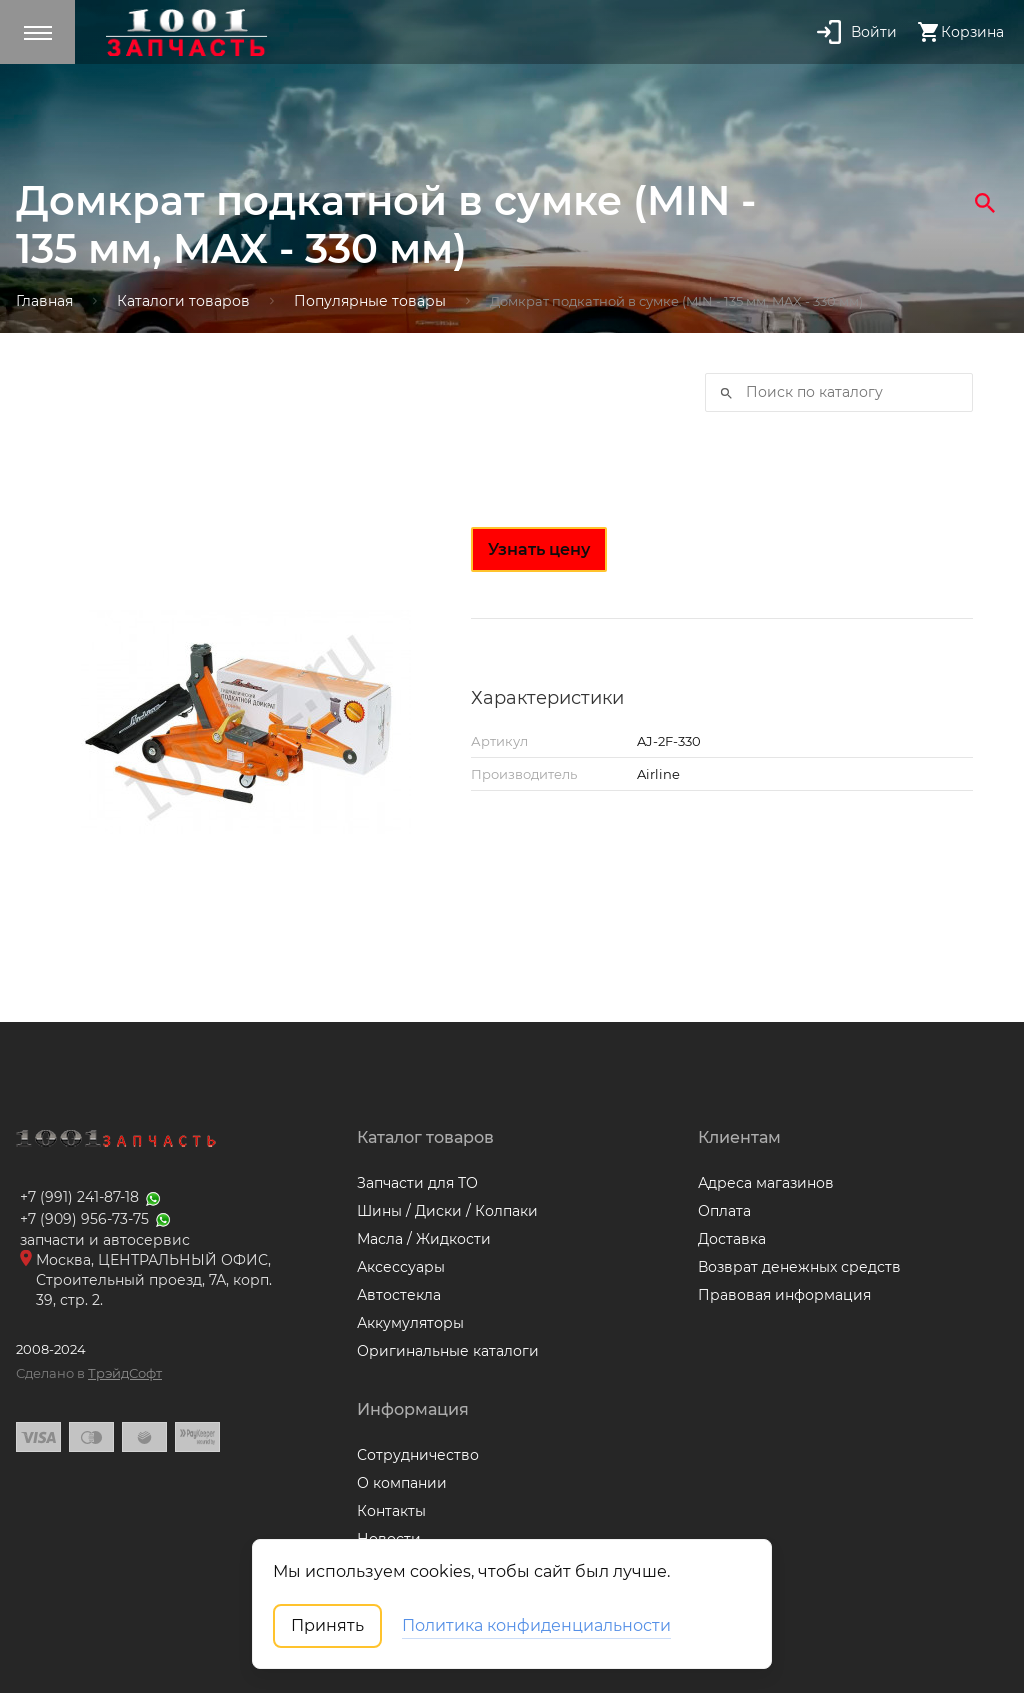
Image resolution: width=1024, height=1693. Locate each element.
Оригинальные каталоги (448, 1351)
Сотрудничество (418, 1455)
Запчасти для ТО (417, 1183)
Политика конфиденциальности (536, 1625)
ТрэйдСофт (125, 1373)
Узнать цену (539, 549)
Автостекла (399, 1295)
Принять (327, 1625)
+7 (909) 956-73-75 (96, 1219)
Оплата (724, 1211)
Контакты (391, 1511)
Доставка (732, 1239)
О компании (402, 1483)
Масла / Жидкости (424, 1239)
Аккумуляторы (410, 1323)
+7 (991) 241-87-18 (91, 1197)
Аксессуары (401, 1267)
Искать (720, 393)
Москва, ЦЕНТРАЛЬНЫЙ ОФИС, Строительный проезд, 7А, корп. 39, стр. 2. (154, 1280)
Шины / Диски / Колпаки (447, 1211)
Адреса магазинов (766, 1183)
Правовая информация (784, 1295)
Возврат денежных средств (799, 1267)
